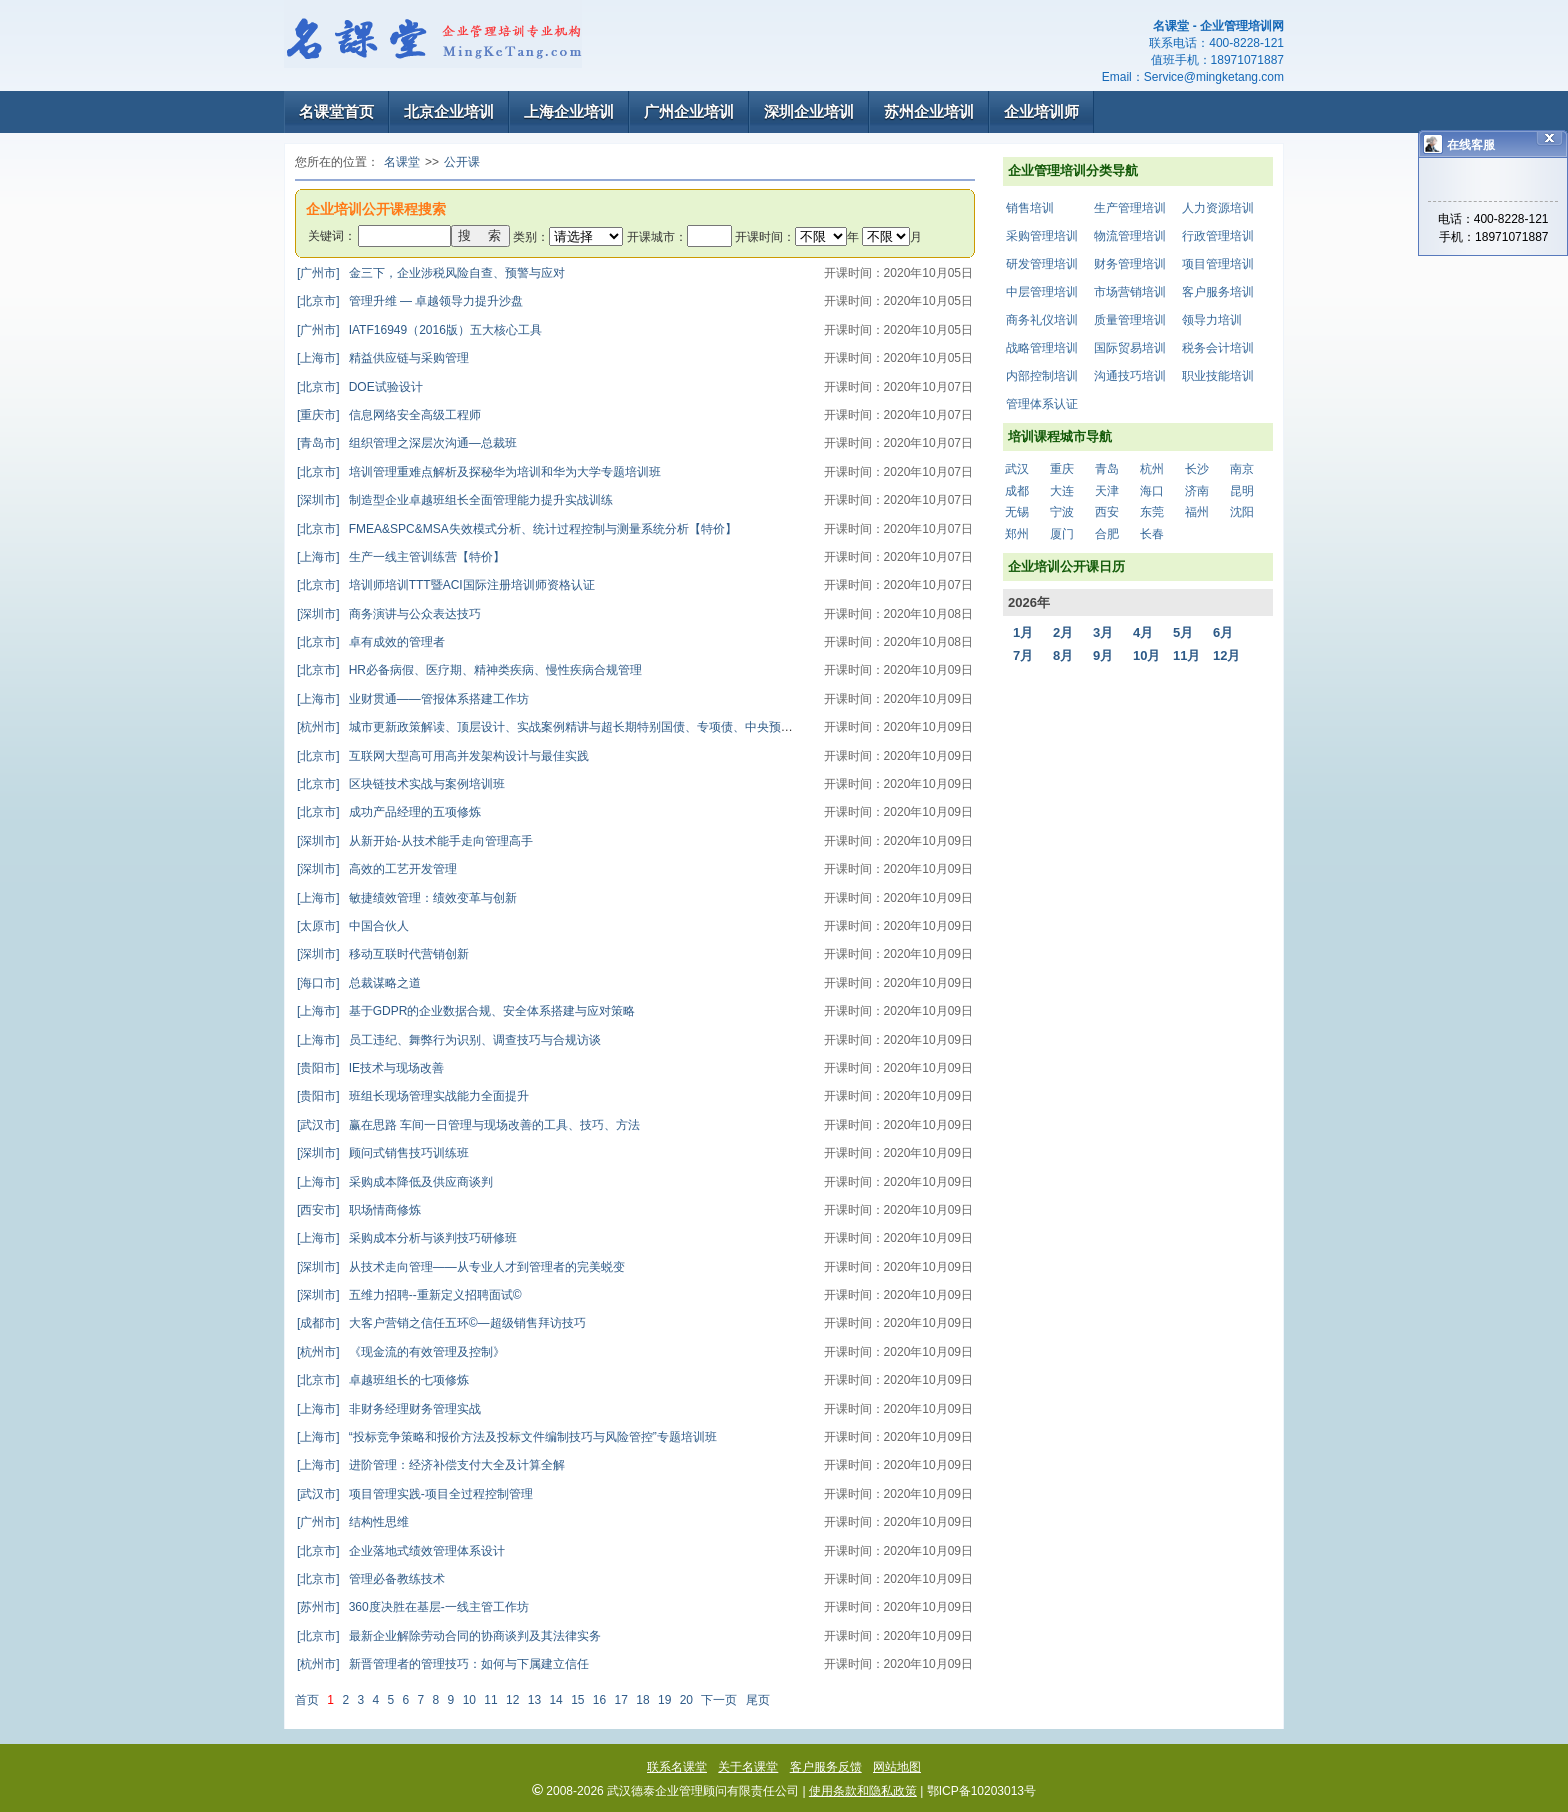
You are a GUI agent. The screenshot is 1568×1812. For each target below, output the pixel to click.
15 (577, 1700)
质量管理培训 (1130, 320)
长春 (1152, 534)
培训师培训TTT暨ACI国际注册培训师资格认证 (446, 585)
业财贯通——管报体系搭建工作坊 (413, 699)
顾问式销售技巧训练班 (383, 1153)
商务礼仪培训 (1042, 320)
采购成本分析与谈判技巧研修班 (407, 1238)
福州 (1197, 512)
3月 (1103, 632)
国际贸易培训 (1130, 348)
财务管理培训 (1130, 264)
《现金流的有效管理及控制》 (401, 1352)
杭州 (1152, 469)
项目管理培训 (1218, 264)
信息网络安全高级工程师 (389, 415)
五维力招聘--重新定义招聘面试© (409, 1295)
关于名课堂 (748, 1767)
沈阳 (1242, 512)
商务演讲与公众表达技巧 (389, 614)
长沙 (1197, 469)
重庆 (1062, 469)
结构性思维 (353, 1522)
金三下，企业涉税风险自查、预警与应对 (431, 273)
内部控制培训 (1042, 376)
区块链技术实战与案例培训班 (401, 784)
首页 (307, 1700)
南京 (1242, 469)
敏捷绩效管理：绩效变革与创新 (407, 898)
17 (621, 1700)
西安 (1107, 512)
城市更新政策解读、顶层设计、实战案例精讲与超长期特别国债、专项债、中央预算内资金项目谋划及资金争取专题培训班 (647, 727)
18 (642, 1700)
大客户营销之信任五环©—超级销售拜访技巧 (441, 1323)
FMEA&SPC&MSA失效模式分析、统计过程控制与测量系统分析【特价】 (517, 529)
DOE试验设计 (360, 387)
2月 (1063, 632)
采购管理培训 (1042, 236)
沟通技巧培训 (1130, 376)
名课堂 (402, 162)
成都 (1017, 491)
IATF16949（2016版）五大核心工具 (419, 330)
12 (512, 1700)
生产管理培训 (1130, 208)
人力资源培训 (1218, 208)
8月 (1063, 655)
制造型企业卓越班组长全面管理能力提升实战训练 (455, 500)
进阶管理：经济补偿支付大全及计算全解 (431, 1465)
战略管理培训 (1042, 348)
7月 (1023, 655)
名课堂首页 (336, 111)
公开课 (462, 162)
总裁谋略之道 (359, 983)
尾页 (758, 1700)
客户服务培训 (1218, 292)
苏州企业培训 (929, 111)
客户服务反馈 (826, 1767)
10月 (1146, 655)
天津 (1107, 491)
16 (599, 1700)
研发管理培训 (1042, 264)
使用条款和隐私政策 (863, 1791)
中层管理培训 (1042, 292)
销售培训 (1030, 208)
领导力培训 (1212, 320)
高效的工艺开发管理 (377, 869)
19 (664, 1700)
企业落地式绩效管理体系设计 (401, 1551)
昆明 (1242, 491)
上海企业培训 (569, 111)
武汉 (1017, 469)
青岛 (1107, 469)
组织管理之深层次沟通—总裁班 (407, 443)
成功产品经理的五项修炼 (389, 812)
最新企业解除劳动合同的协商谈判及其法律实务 (449, 1636)
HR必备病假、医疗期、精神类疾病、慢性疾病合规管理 (469, 670)
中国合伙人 (353, 926)
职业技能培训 (1218, 376)
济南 (1197, 491)
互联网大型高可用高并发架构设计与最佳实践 (443, 756)
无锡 (1017, 512)
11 (490, 1700)
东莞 (1152, 512)
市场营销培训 (1130, 292)
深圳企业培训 (809, 111)
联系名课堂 (677, 1767)
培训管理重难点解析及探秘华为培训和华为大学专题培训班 (479, 472)
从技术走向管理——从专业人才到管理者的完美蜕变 (461, 1267)
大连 (1062, 491)
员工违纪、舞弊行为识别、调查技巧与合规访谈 (449, 1040)
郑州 (1017, 534)
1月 (1023, 632)
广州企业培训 (689, 111)
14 (555, 1700)
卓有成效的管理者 (371, 642)
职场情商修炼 (359, 1210)
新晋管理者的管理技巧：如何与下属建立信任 (443, 1664)
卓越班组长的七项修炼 (383, 1380)
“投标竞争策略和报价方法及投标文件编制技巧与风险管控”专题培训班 (507, 1437)
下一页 (719, 1700)
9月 (1103, 655)
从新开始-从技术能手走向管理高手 (415, 841)
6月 (1223, 632)
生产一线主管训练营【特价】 (401, 557)
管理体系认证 (1042, 404)
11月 (1186, 655)
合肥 (1107, 534)
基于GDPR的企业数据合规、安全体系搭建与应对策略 (466, 1011)
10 (469, 1700)
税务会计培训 (1218, 348)
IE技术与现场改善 (370, 1068)
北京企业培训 (449, 111)
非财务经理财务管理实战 (389, 1409)
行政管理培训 (1218, 236)
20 (686, 1700)
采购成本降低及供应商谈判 (395, 1182)
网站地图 (897, 1767)
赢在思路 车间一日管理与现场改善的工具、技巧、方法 (468, 1125)
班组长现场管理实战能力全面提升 (413, 1096)
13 (534, 1700)
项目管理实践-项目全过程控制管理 (415, 1494)
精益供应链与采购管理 (383, 358)
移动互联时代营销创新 (383, 954)
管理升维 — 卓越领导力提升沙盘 (410, 301)
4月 (1143, 632)
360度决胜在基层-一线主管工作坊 (413, 1607)
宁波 (1062, 512)
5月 (1183, 632)
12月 (1226, 655)
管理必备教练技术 (371, 1579)
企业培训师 (1041, 111)
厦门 (1062, 534)
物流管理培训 (1130, 236)
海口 (1152, 491)
